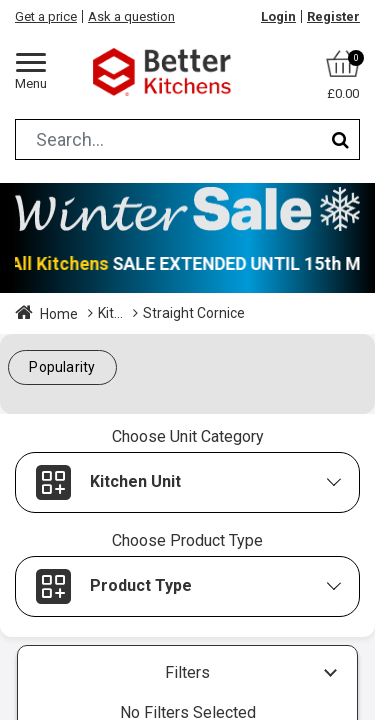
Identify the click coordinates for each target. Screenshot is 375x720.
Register (333, 16)
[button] (62, 367)
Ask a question (131, 16)
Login (278, 16)
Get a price (46, 16)
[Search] (340, 139)
